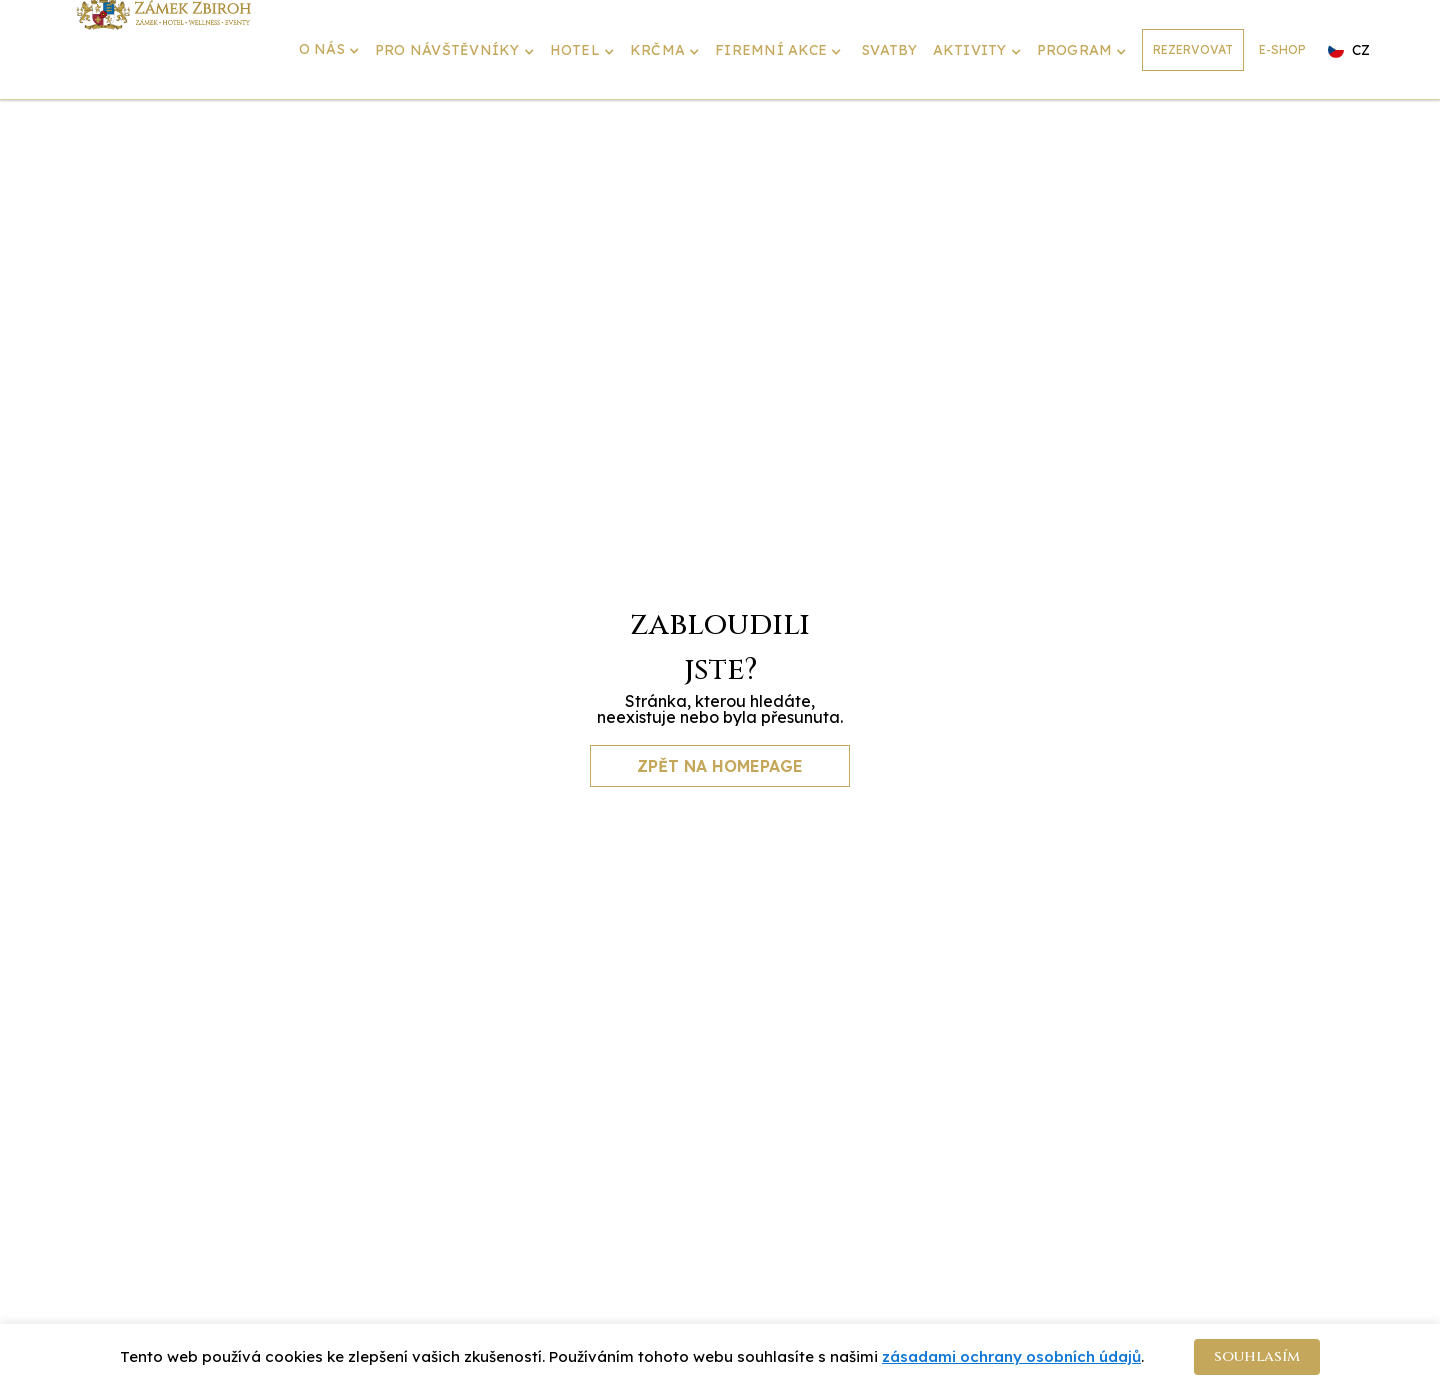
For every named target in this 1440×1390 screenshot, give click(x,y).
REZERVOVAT (1193, 49)
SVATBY (890, 50)
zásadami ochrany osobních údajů (1011, 1356)
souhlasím (1257, 1356)
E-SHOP (1282, 49)
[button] (332, 51)
